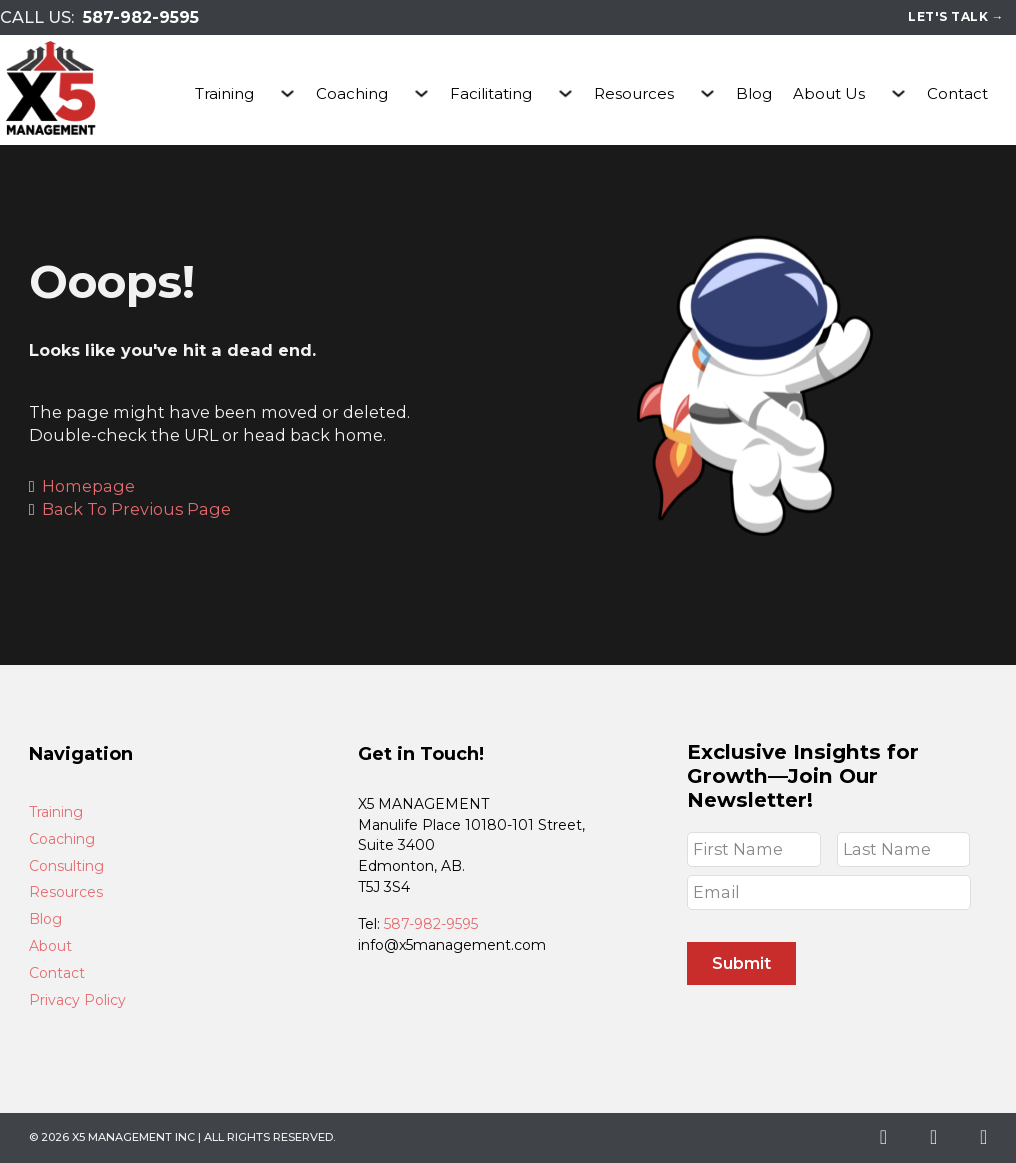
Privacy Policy (77, 1000)
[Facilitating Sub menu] (565, 93)
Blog (754, 93)
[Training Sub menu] (287, 93)
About (50, 946)
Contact (957, 93)
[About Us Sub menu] (898, 93)
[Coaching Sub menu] (421, 93)
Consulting (66, 866)
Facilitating (491, 93)
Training (224, 93)
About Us (829, 93)
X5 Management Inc (133, 1137)
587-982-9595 (141, 17)
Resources (634, 93)
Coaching (352, 93)
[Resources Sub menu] (707, 93)
